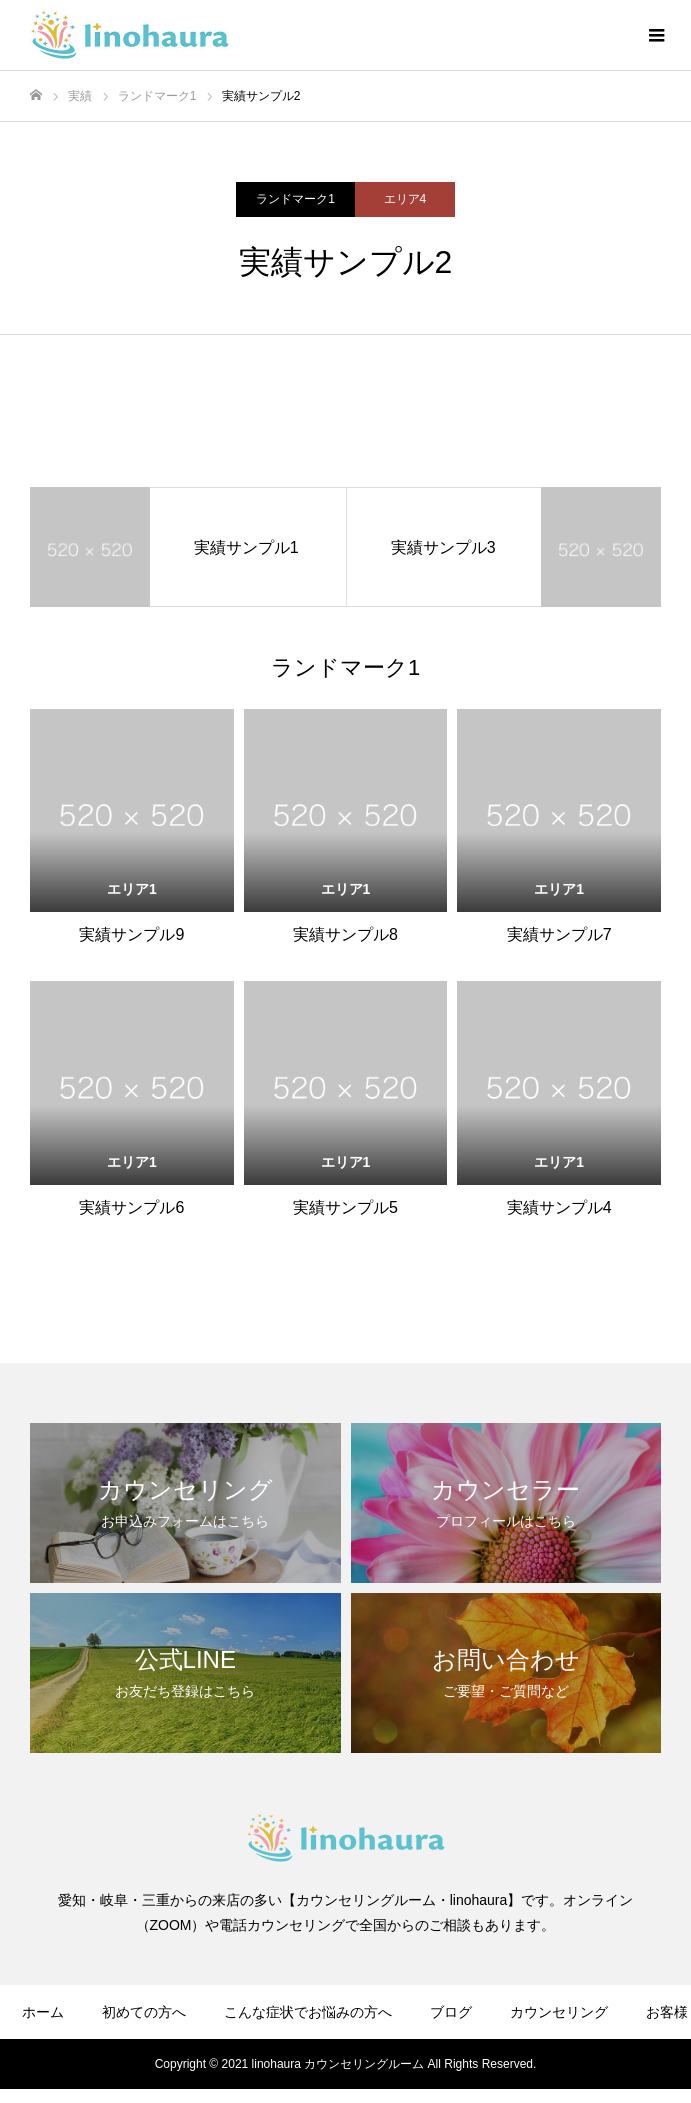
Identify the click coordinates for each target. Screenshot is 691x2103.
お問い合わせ (561, 2071)
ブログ (451, 2012)
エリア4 (405, 199)
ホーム (43, 2012)
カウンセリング (559, 2012)
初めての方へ (144, 2012)
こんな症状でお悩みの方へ (308, 2012)
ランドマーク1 (295, 199)
